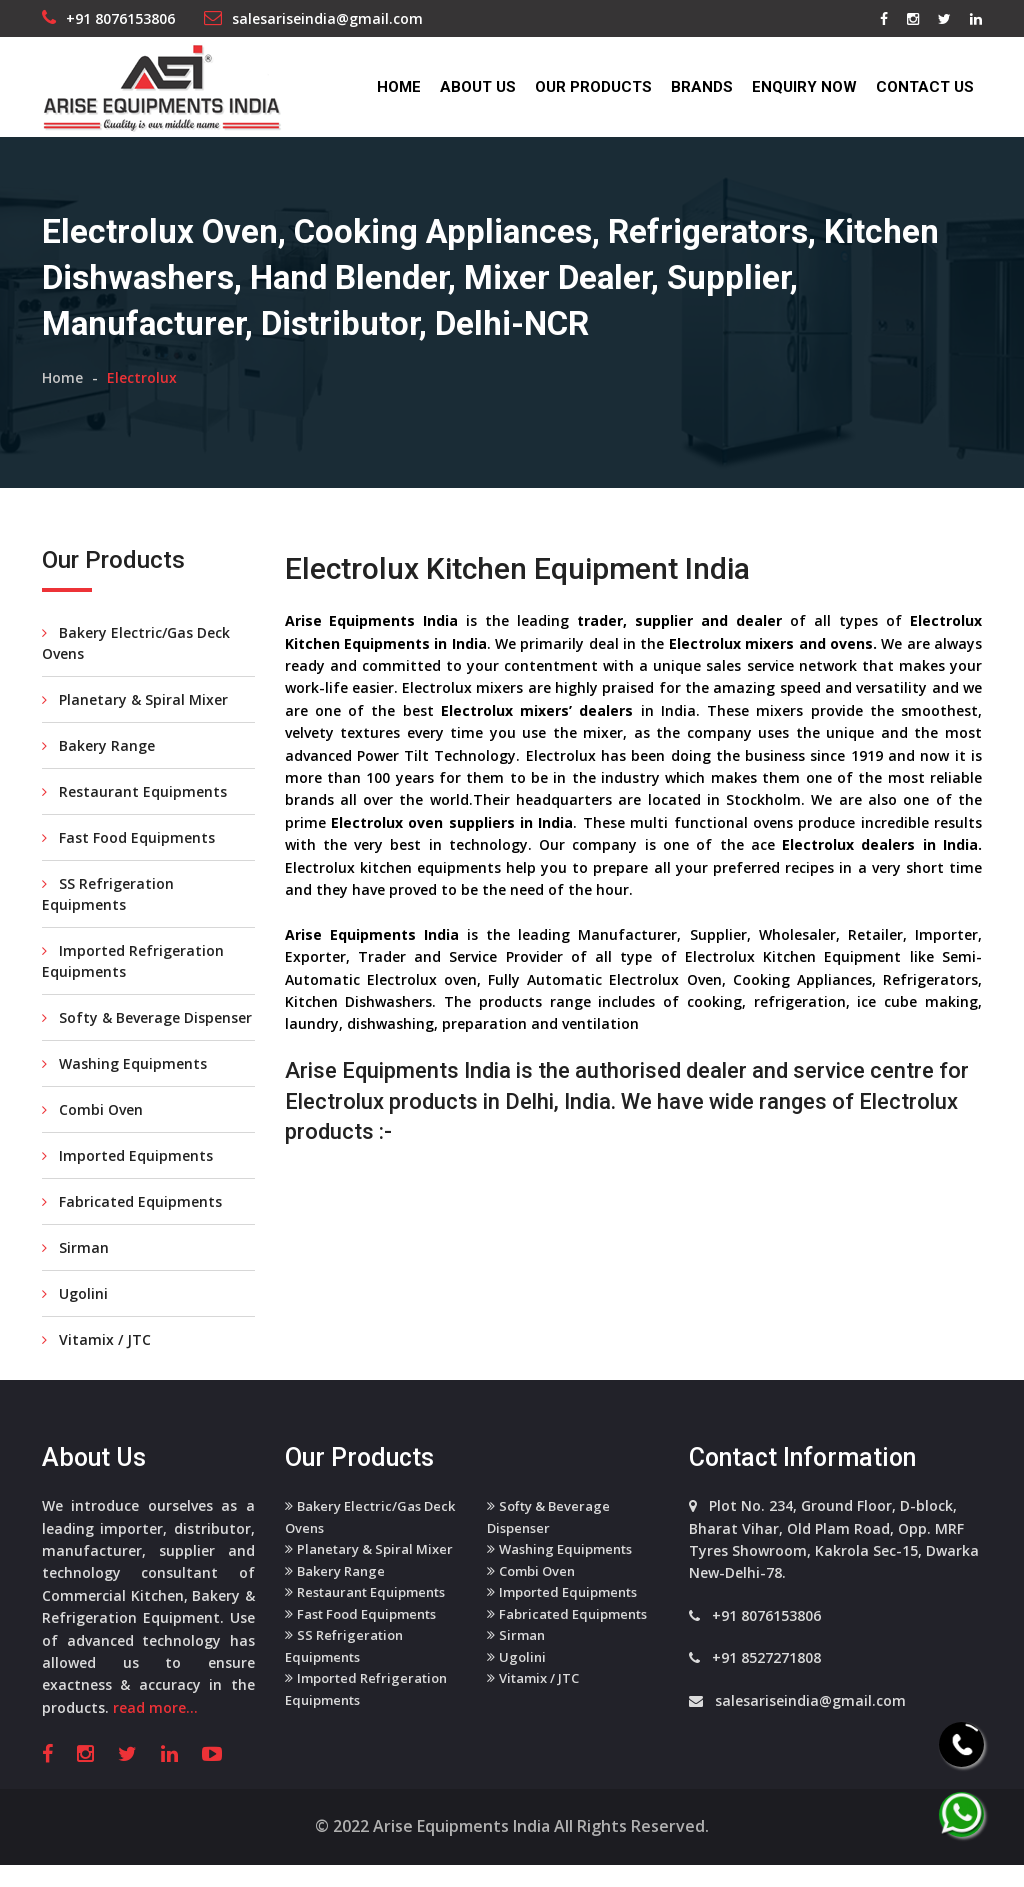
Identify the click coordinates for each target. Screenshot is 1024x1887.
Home (399, 87)
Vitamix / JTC (96, 1368)
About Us (478, 87)
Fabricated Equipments (132, 1230)
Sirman (75, 1276)
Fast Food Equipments (128, 866)
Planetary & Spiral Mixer (135, 728)
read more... (155, 1735)
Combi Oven (92, 1138)
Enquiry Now (804, 87)
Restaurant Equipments (134, 820)
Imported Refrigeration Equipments (133, 990)
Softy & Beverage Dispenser (147, 1046)
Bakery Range (98, 774)
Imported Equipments (127, 1184)
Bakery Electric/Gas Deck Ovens (136, 672)
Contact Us (925, 87)
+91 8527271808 (766, 1686)
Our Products (593, 87)
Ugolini (75, 1322)
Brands (702, 87)
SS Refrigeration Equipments (108, 923)
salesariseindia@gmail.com (327, 18)
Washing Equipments (124, 1092)
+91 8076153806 (120, 18)
